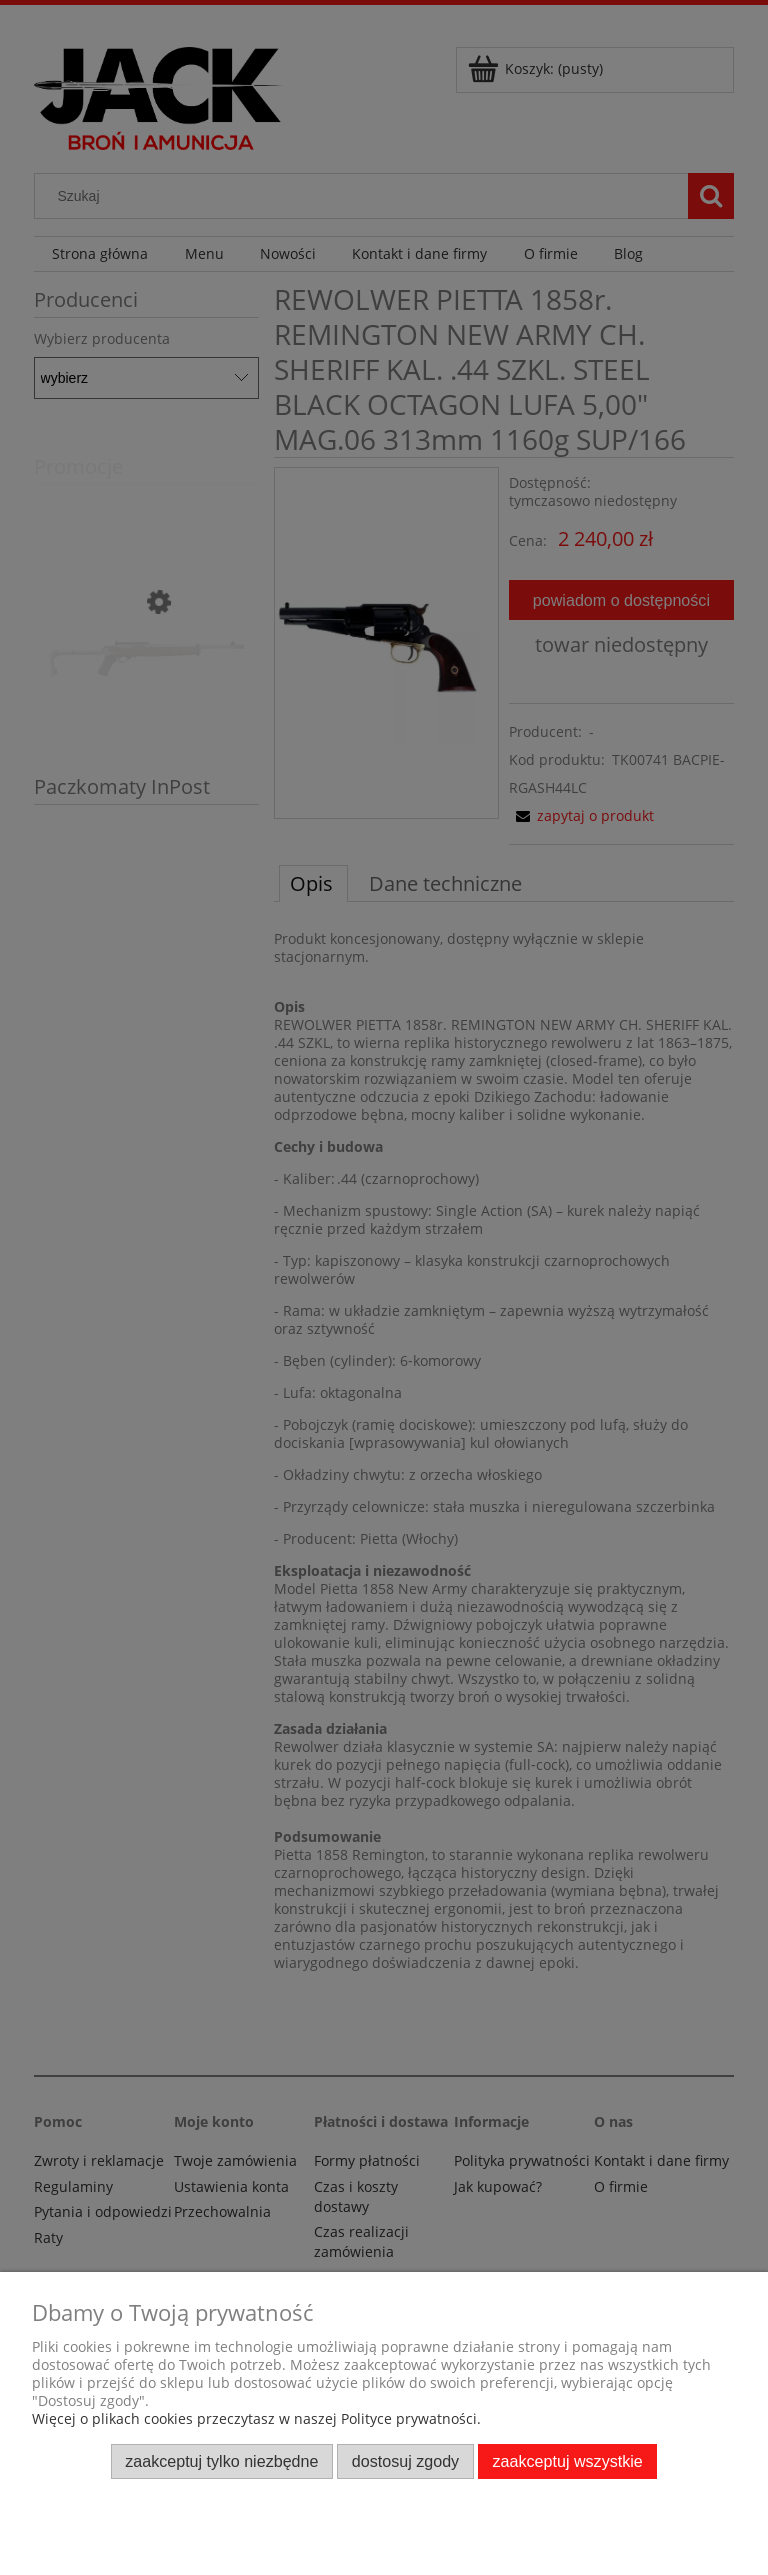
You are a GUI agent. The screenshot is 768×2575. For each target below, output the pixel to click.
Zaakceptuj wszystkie (568, 2461)
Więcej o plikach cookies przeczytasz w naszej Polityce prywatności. (256, 2418)
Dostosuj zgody (405, 2461)
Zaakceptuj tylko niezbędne (221, 2461)
